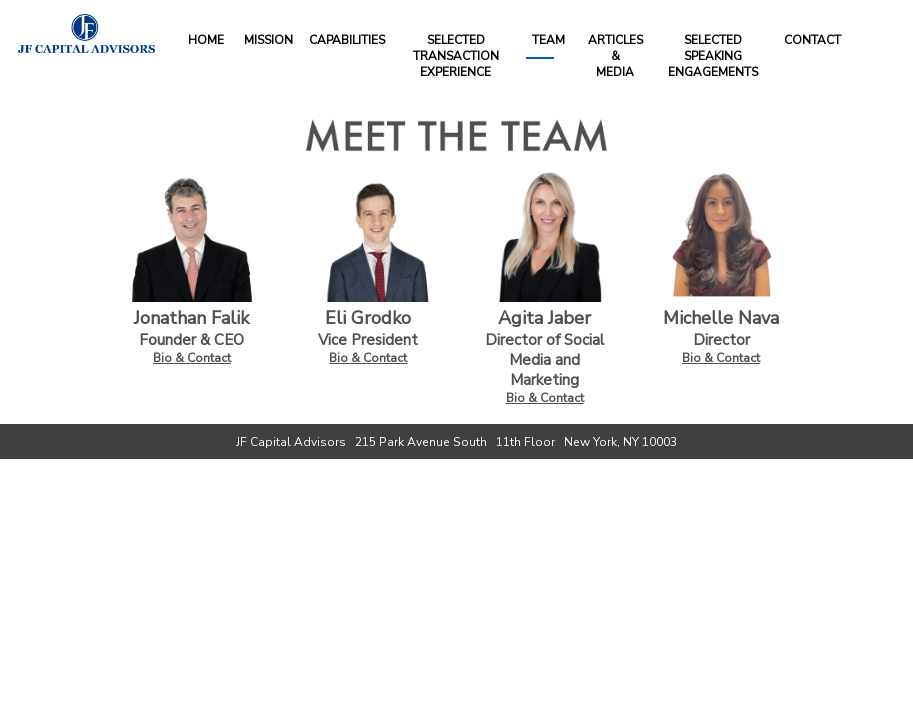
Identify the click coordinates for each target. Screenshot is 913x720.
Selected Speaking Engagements (713, 56)
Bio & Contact (192, 358)
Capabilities (347, 40)
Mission (268, 40)
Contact (812, 40)
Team (548, 40)
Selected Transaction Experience (456, 56)
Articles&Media (615, 56)
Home (206, 40)
